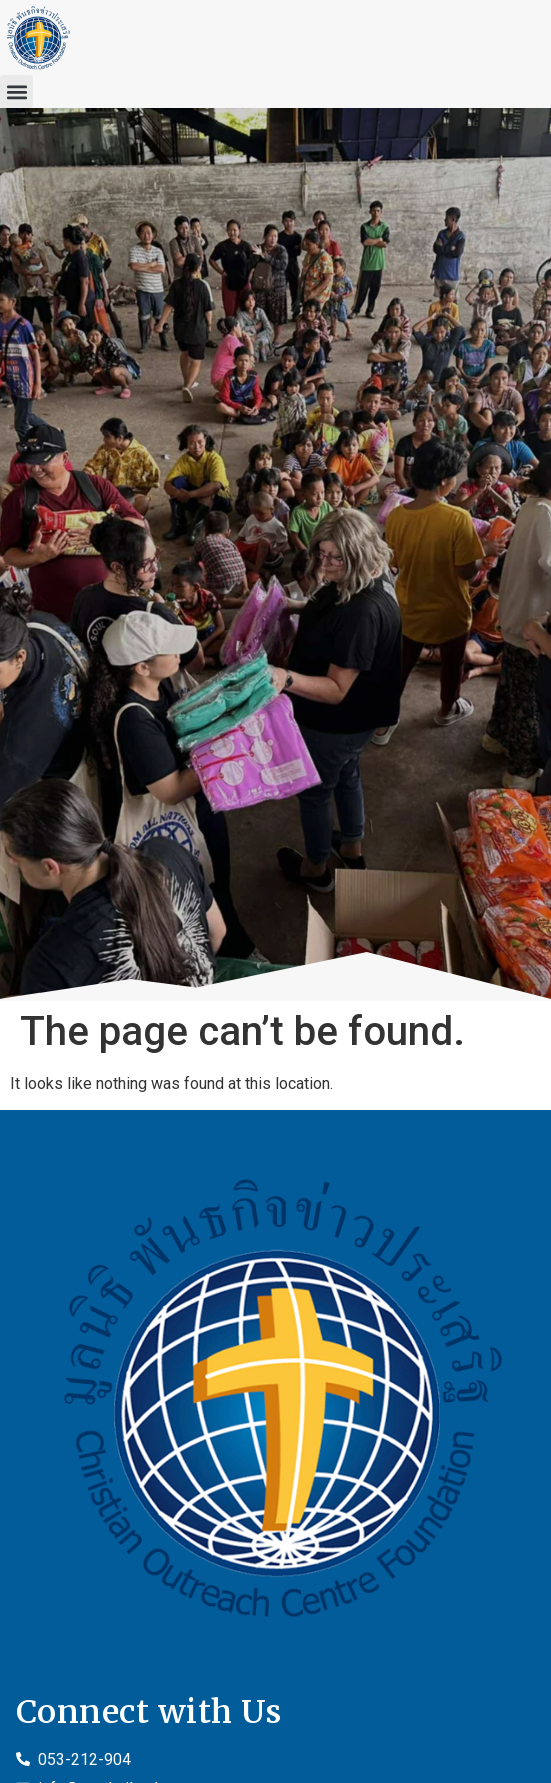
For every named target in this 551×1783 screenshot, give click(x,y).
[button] (16, 91)
